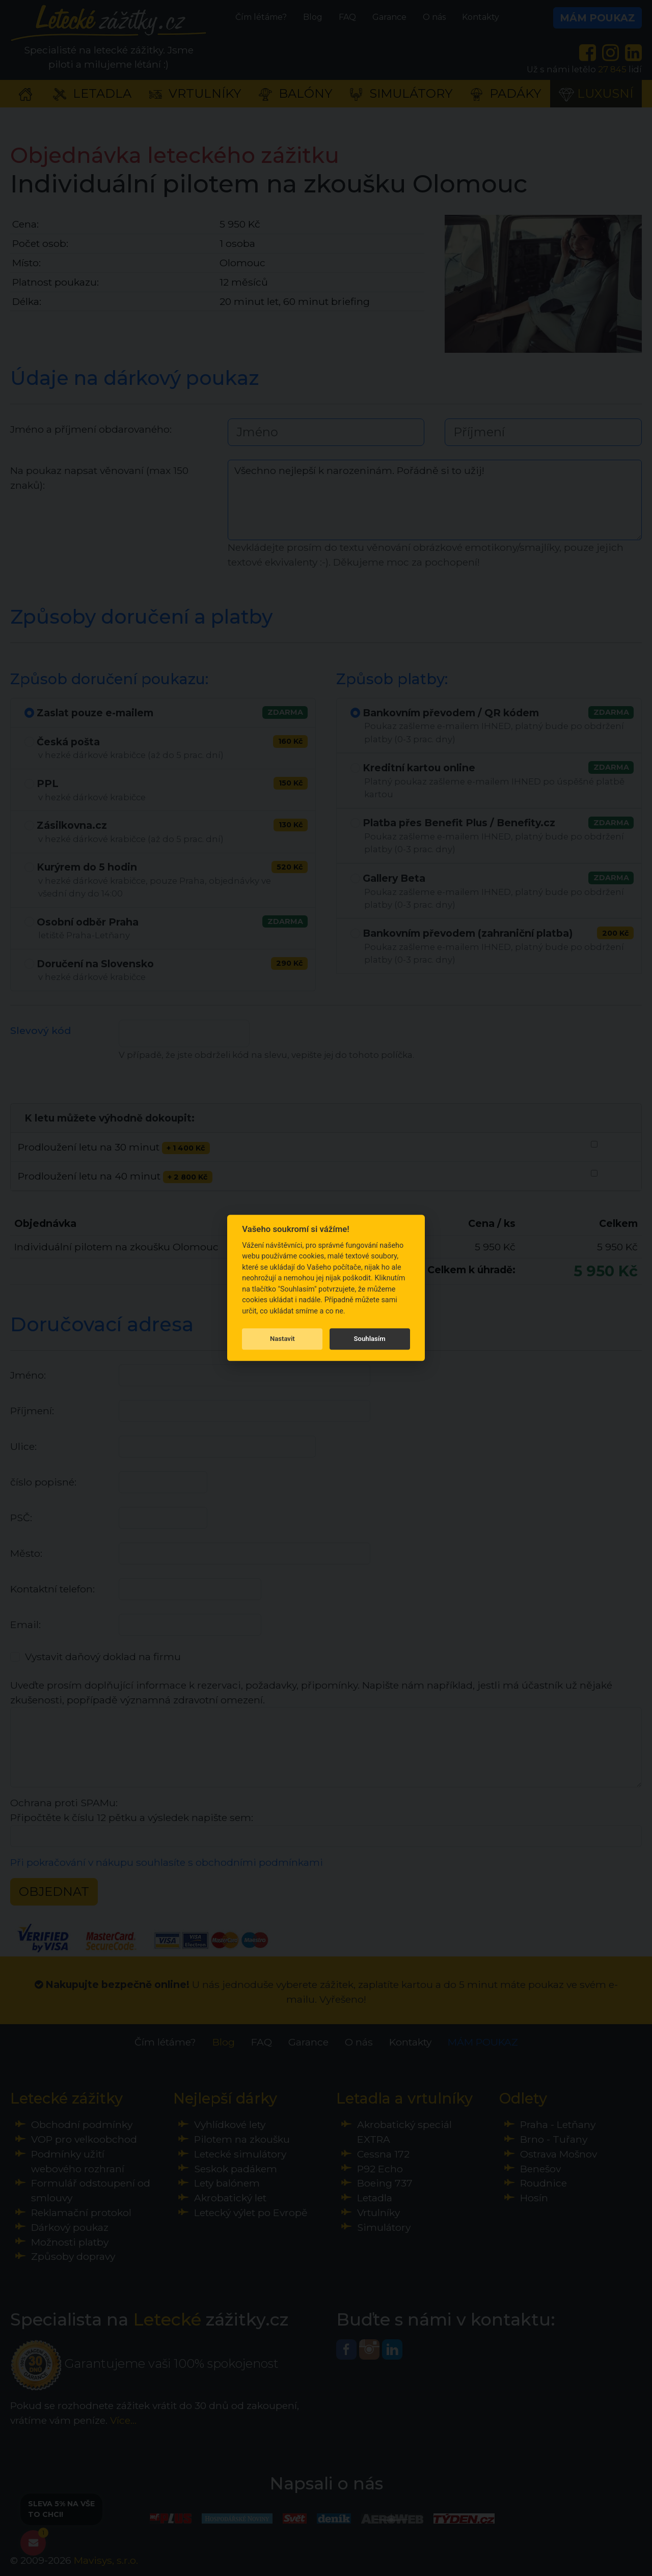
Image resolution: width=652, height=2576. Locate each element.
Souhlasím (370, 1338)
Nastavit (282, 1338)
